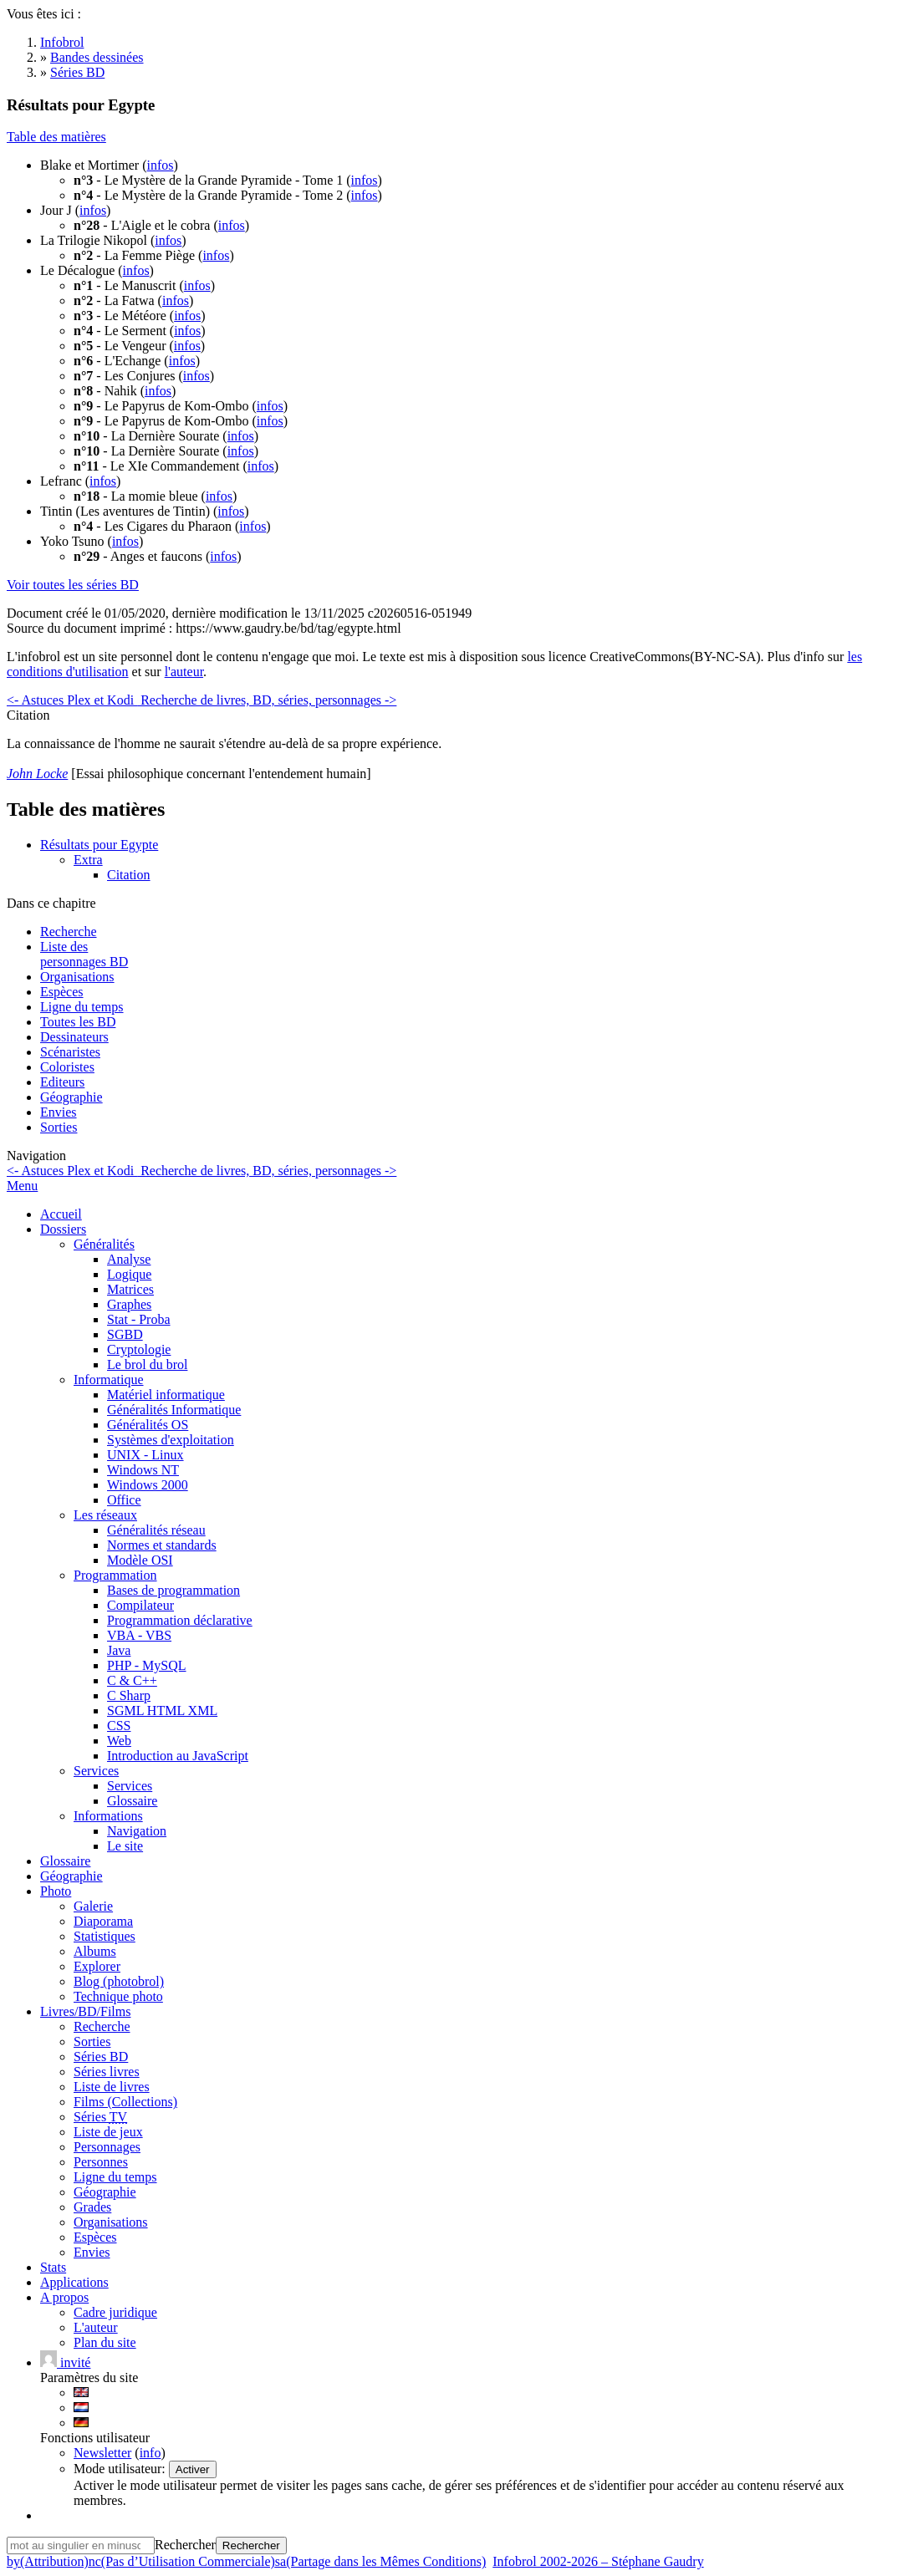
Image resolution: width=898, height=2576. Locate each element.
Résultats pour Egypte (99, 844)
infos (160, 165)
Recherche (68, 931)
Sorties (58, 1127)
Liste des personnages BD (84, 954)
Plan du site (105, 2342)
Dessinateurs (74, 1037)
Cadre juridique (115, 2312)
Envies (58, 1112)
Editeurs (62, 1082)
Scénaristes (70, 1052)
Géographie (71, 1097)
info (150, 2453)
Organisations (77, 977)
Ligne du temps (82, 1007)
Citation (129, 875)
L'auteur (96, 2327)
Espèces (62, 992)
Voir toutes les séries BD (73, 585)
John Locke (37, 773)
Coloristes (67, 1067)
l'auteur (184, 671)
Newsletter (102, 2453)
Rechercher (185, 2545)
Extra (88, 860)
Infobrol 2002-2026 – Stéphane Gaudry (597, 2561)
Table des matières (56, 137)
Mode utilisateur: (121, 2468)
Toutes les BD (77, 1022)
